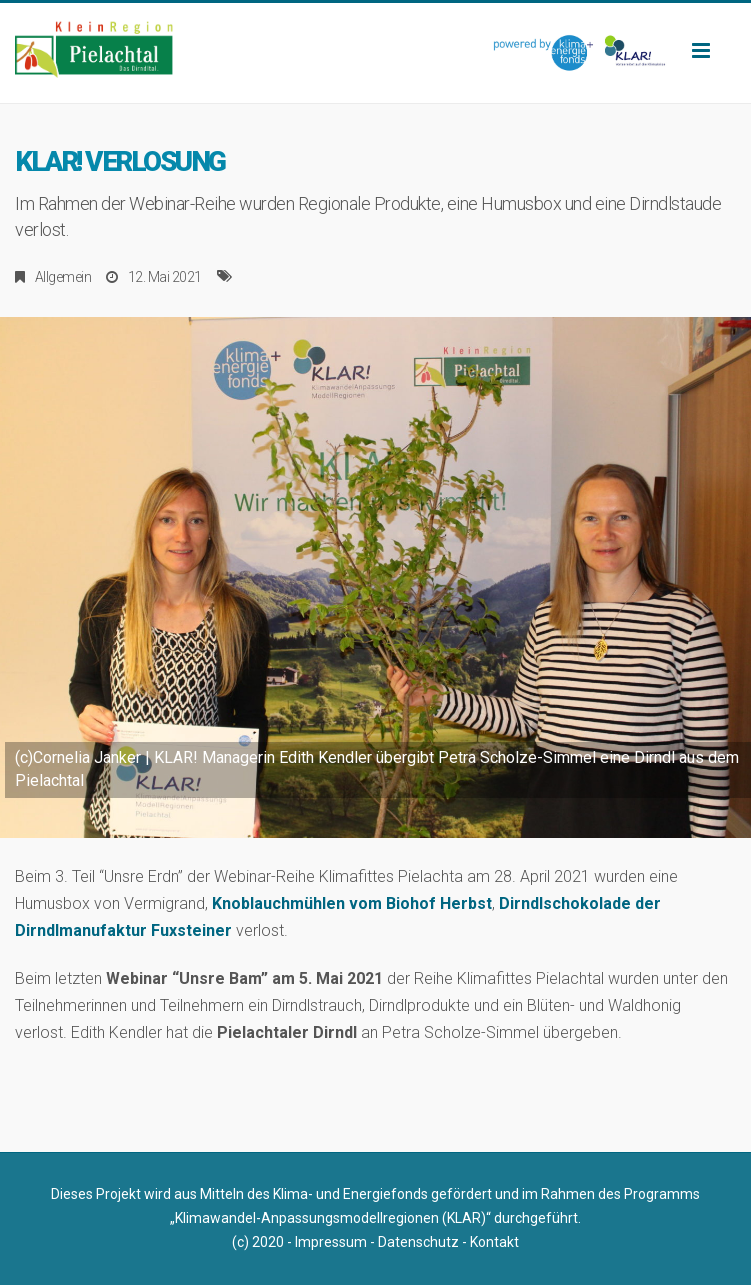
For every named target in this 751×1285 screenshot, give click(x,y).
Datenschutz (418, 1242)
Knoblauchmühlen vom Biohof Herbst (352, 903)
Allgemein (63, 277)
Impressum (331, 1242)
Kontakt (494, 1242)
